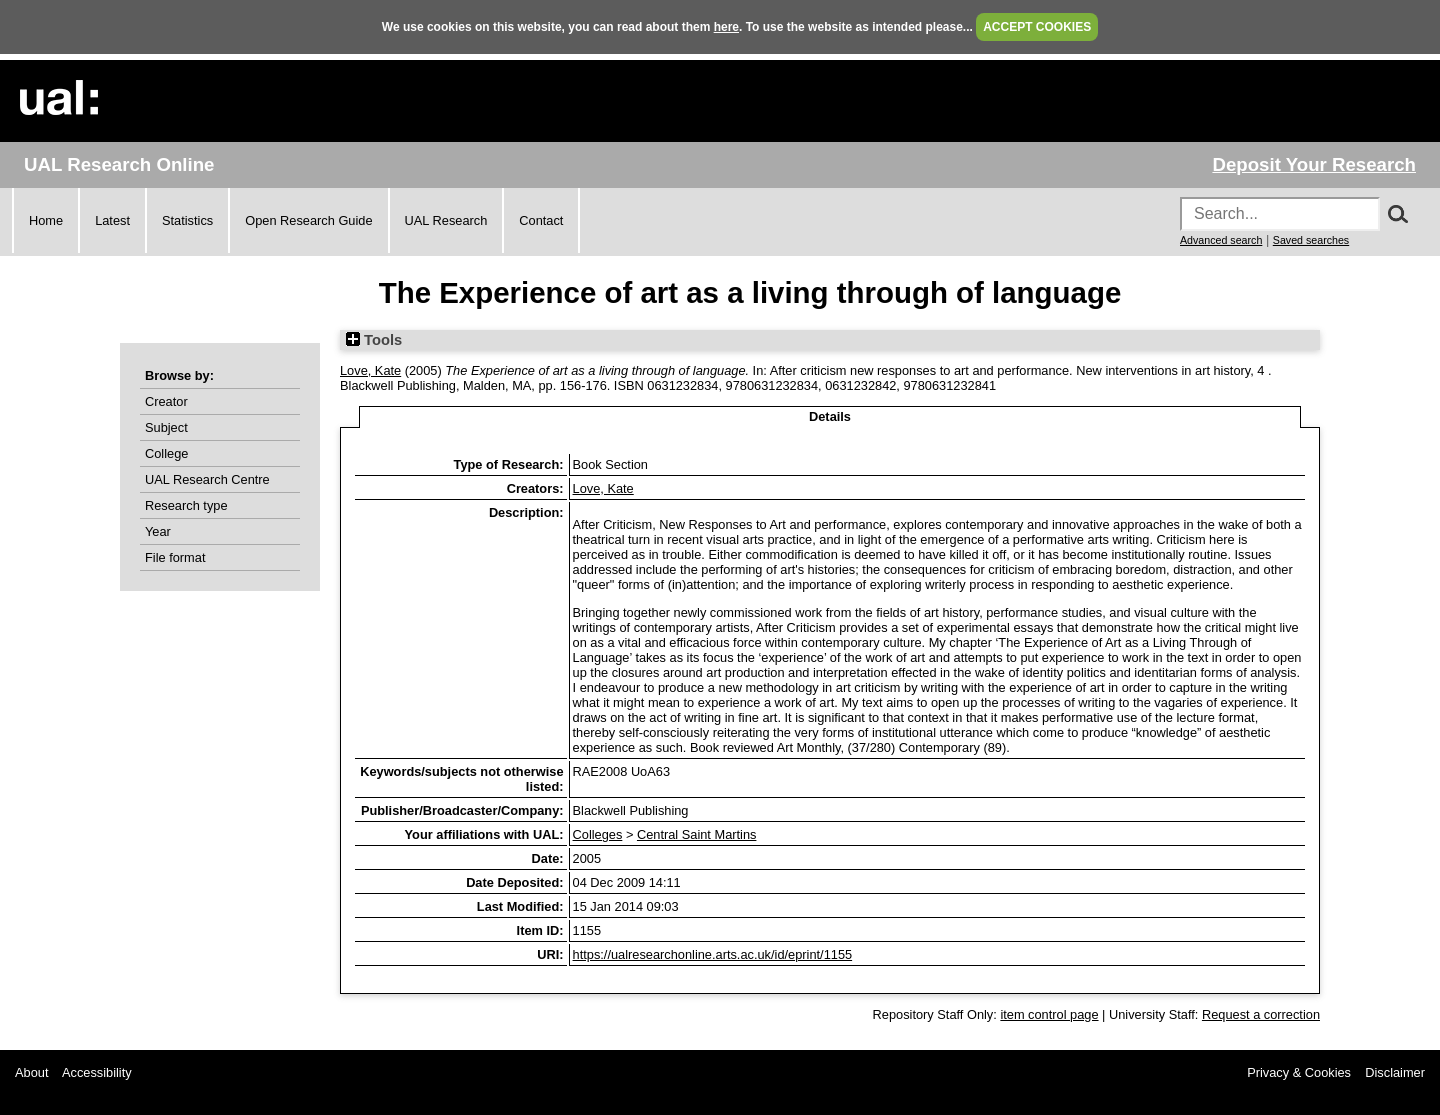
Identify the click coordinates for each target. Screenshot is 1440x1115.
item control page (1049, 1014)
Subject (166, 427)
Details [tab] (830, 416)
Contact (541, 220)
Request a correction (1261, 1014)
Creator (166, 401)
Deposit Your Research (1314, 164)
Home (46, 220)
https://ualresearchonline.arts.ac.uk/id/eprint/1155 (713, 954)
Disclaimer (1395, 1072)
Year (158, 531)
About (31, 1072)
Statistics (187, 220)
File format (175, 557)
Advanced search (1221, 240)
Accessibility (97, 1072)
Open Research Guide (308, 220)
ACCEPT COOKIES (1037, 27)
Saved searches (1311, 240)
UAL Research (446, 220)
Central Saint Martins (696, 834)
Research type (186, 505)
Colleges (598, 834)
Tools (374, 340)
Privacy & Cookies (1299, 1072)
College (166, 453)
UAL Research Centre (207, 479)
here (726, 27)
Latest (112, 220)
